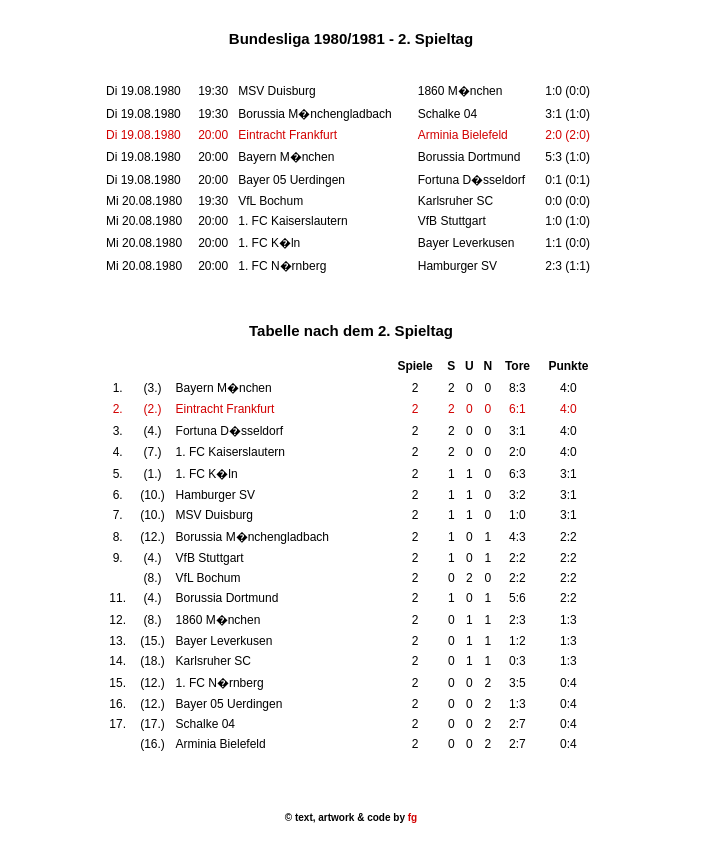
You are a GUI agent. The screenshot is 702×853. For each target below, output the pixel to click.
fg (411, 817)
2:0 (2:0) (567, 135)
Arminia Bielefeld (463, 135)
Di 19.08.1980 (143, 135)
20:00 (213, 135)
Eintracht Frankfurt (287, 135)
